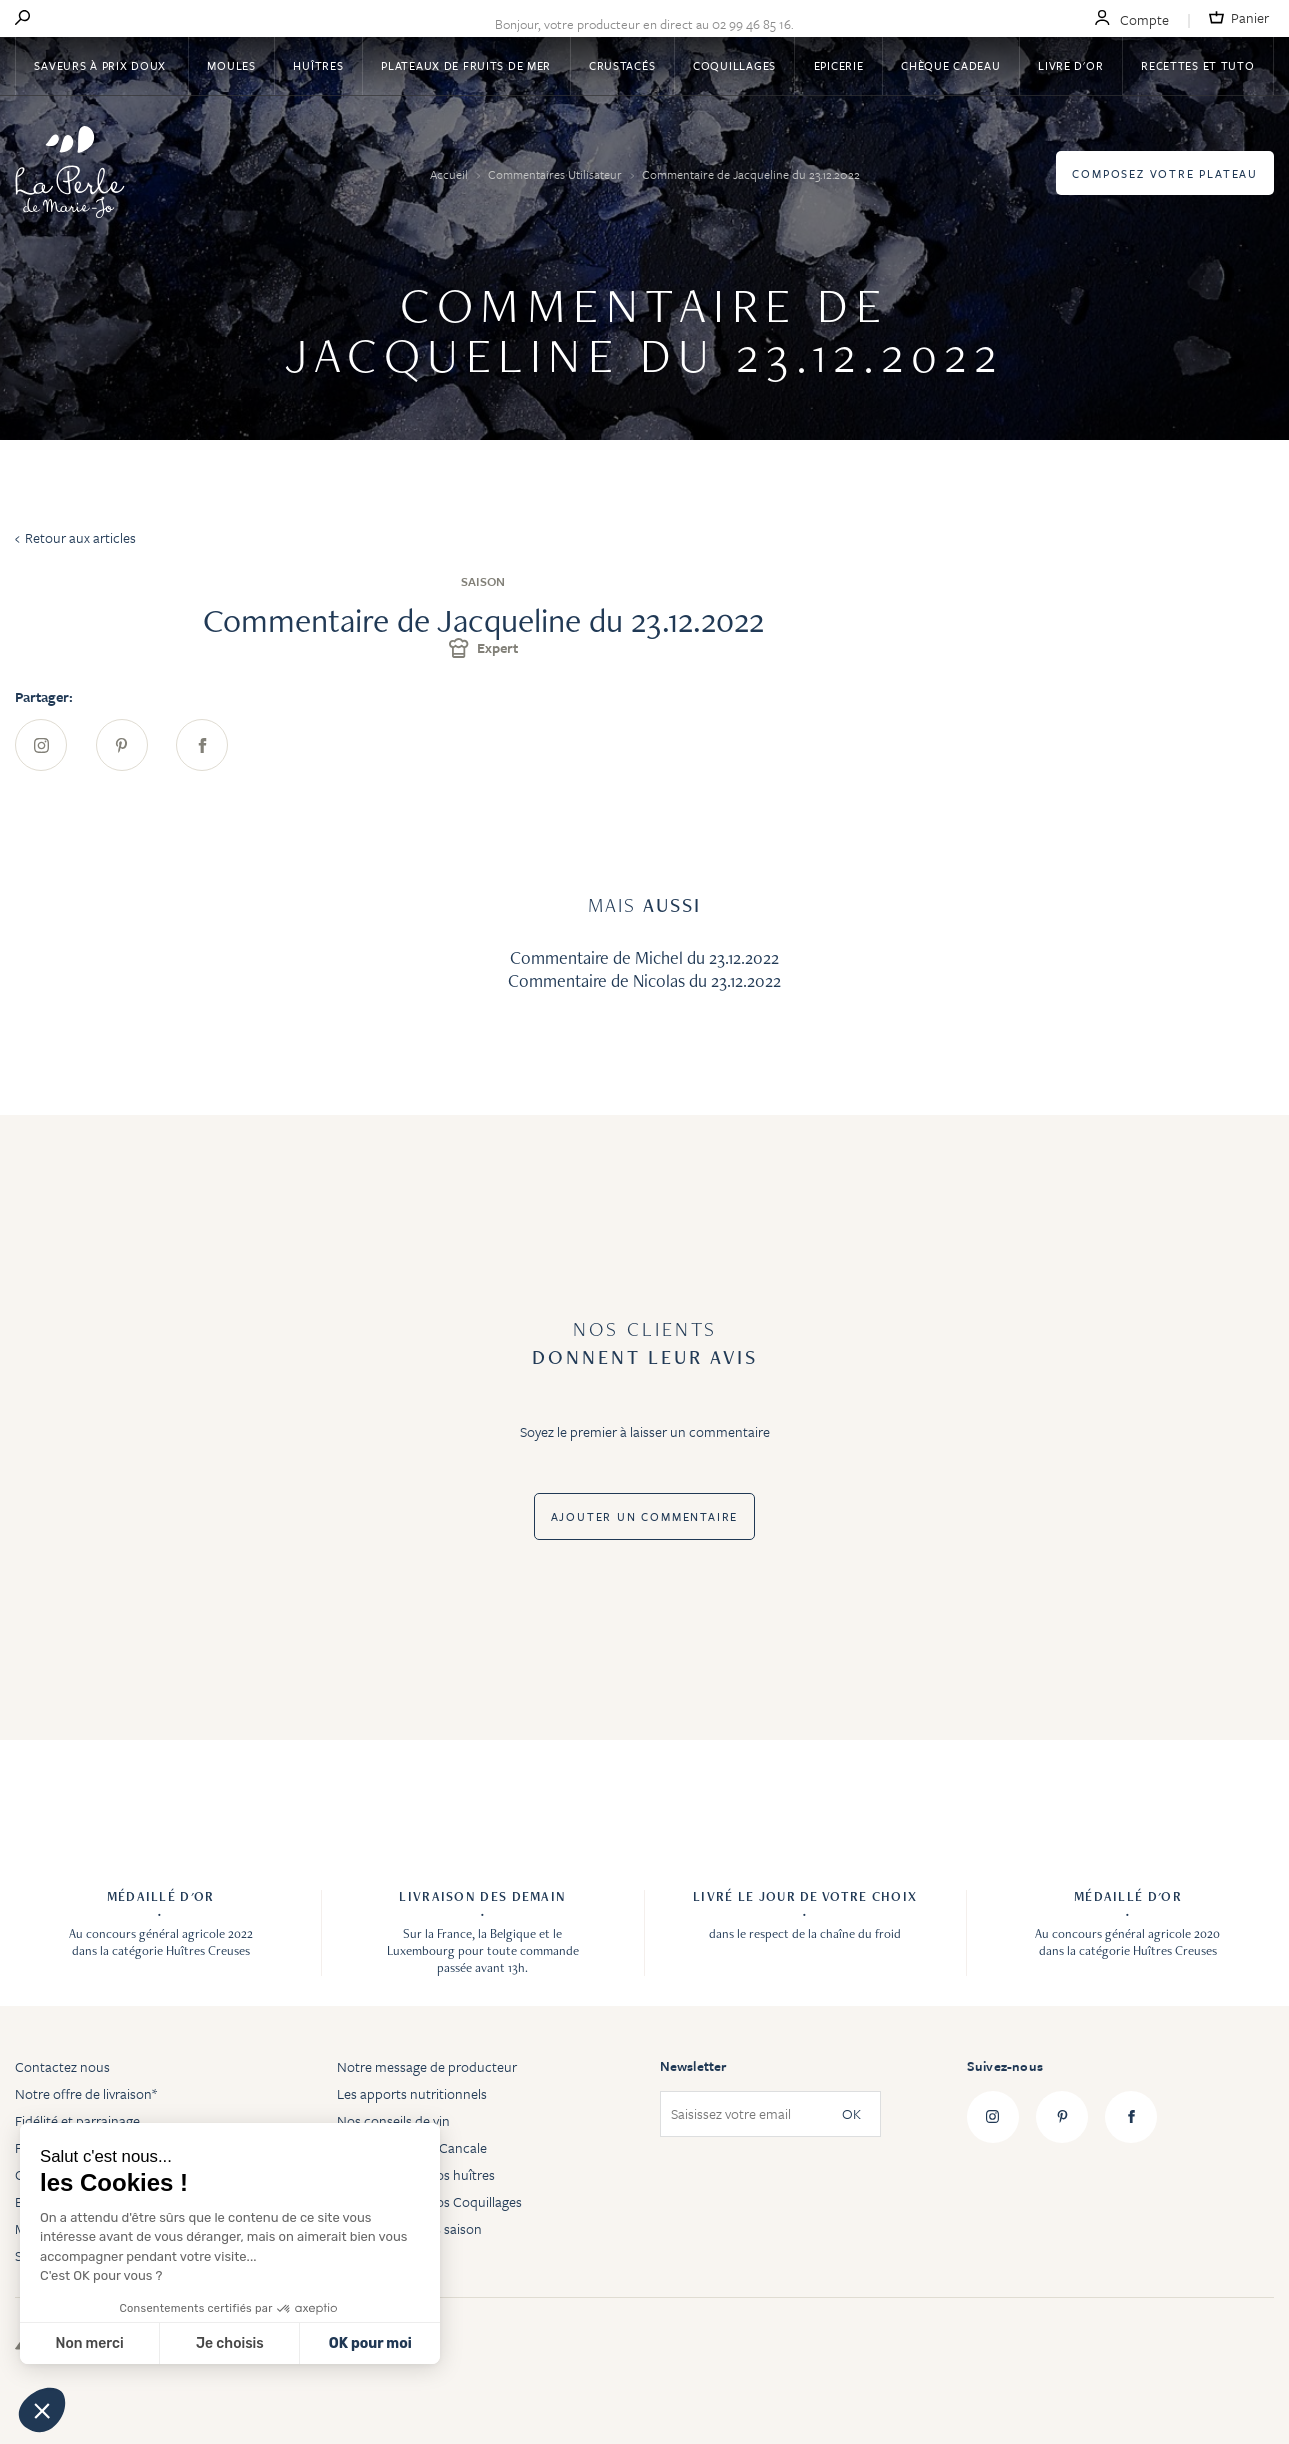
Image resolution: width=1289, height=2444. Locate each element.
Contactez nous (62, 2066)
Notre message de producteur (427, 2066)
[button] (42, 2410)
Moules (231, 65)
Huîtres (318, 65)
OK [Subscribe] (851, 2114)
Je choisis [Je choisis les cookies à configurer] (230, 2343)
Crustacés (622, 65)
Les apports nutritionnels (412, 2093)
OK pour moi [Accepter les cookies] (370, 2343)
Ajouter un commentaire (645, 1516)
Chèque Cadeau (950, 65)
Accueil (450, 174)
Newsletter (693, 2066)
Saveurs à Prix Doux (101, 65)
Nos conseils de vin (393, 2120)
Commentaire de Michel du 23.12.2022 (644, 957)
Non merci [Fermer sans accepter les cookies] (89, 2343)
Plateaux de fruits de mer (466, 65)
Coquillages (734, 65)
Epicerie (839, 65)
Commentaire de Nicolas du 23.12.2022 (644, 980)
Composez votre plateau (1165, 173)
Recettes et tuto (1198, 65)
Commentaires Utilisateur (556, 174)
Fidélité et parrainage (77, 2120)
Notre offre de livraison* (86, 2093)
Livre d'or (1070, 65)
